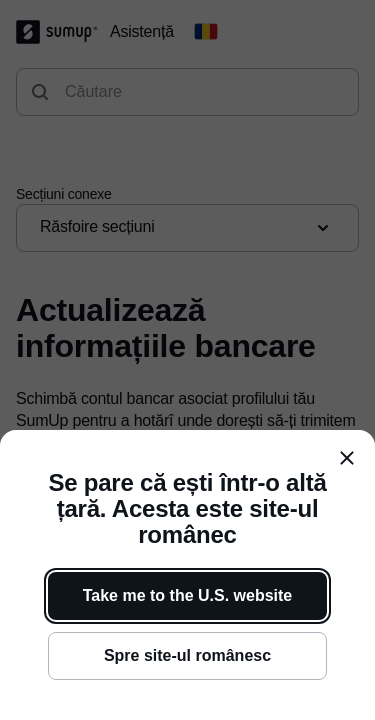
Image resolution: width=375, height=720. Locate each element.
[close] (347, 458)
